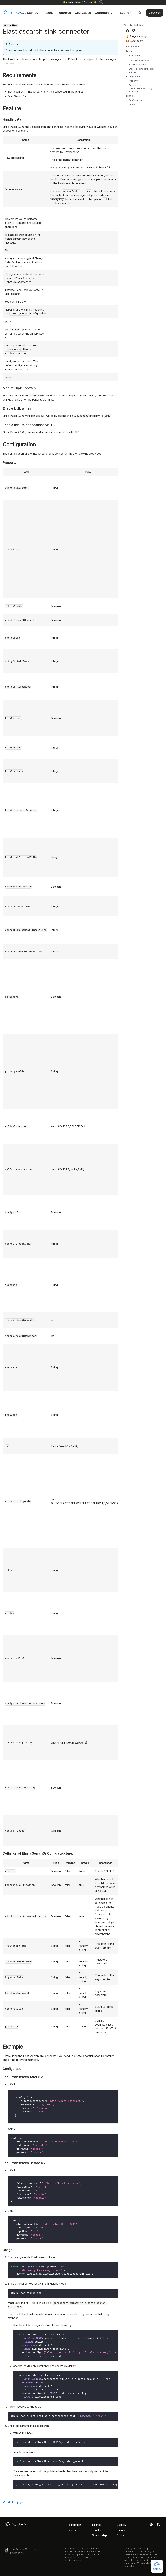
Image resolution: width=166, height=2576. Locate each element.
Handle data (135, 55)
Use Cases (83, 13)
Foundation (74, 2524)
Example (130, 96)
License (96, 2524)
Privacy (121, 2530)
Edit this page (13, 2502)
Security (121, 2524)
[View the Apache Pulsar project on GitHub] (159, 2525)
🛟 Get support (134, 40)
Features (64, 13)
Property (133, 81)
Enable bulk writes (138, 64)
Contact (121, 2535)
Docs (49, 13)
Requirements (133, 46)
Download (154, 12)
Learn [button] (124, 12)
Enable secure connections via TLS (142, 70)
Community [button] (103, 12)
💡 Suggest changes (137, 36)
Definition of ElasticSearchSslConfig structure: (140, 88)
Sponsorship (99, 2535)
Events (71, 2530)
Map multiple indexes (139, 60)
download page (73, 50)
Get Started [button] (29, 12)
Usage (132, 105)
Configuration (133, 76)
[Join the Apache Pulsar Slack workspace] (151, 2525)
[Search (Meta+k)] (139, 13)
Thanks (96, 2530)
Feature (130, 51)
